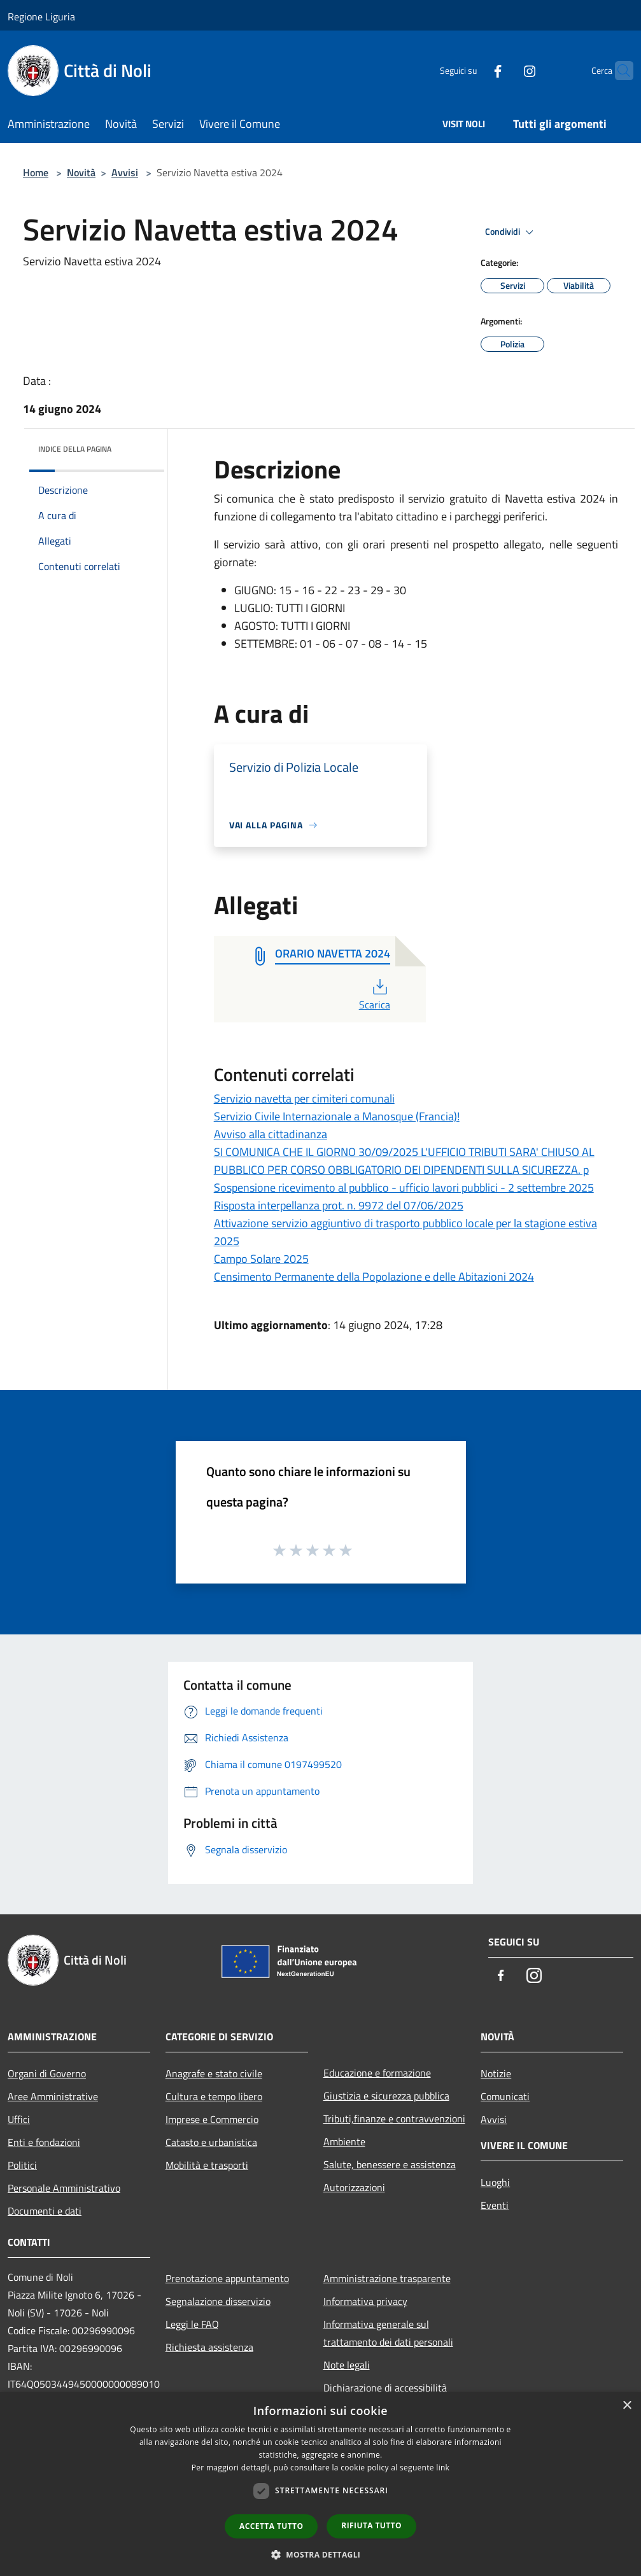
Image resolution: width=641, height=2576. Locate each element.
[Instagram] (505, 70)
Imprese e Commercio (212, 2119)
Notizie (496, 2073)
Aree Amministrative (53, 2096)
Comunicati (505, 2096)
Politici (22, 2165)
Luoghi (495, 2182)
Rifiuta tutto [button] (371, 2525)
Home (35, 172)
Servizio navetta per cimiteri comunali (304, 1098)
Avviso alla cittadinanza (270, 1134)
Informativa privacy (365, 2301)
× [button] (626, 2406)
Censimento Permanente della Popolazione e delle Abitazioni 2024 (374, 1276)
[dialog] (320, 2484)
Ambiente (344, 2141)
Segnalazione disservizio (218, 2301)
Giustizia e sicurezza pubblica (386, 2095)
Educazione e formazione (377, 2072)
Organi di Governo (47, 2073)
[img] (137, 446)
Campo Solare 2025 (261, 1258)
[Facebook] (473, 70)
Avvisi (124, 172)
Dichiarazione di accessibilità (385, 2387)
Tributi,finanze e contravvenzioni (394, 2118)
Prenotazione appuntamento (227, 2278)
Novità (81, 172)
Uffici (19, 2119)
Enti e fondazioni (44, 2142)
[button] (321, 2554)
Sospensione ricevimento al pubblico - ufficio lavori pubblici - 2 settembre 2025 (404, 1187)
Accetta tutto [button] (271, 2526)
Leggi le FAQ (192, 2324)
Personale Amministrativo (64, 2188)
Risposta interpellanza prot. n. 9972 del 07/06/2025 (338, 1205)
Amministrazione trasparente (387, 2278)
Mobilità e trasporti (207, 2165)
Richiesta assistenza (209, 2347)
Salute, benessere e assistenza (389, 2164)
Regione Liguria (41, 16)
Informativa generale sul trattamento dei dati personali (388, 2333)
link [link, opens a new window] (442, 2467)
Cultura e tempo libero (214, 2096)
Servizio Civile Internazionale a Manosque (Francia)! (337, 1116)
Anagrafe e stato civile (214, 2073)
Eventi (495, 2205)
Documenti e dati (44, 2210)
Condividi (511, 232)
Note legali (346, 2364)
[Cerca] (618, 70)
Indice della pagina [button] (74, 449)
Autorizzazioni (354, 2187)
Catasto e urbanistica (211, 2142)
